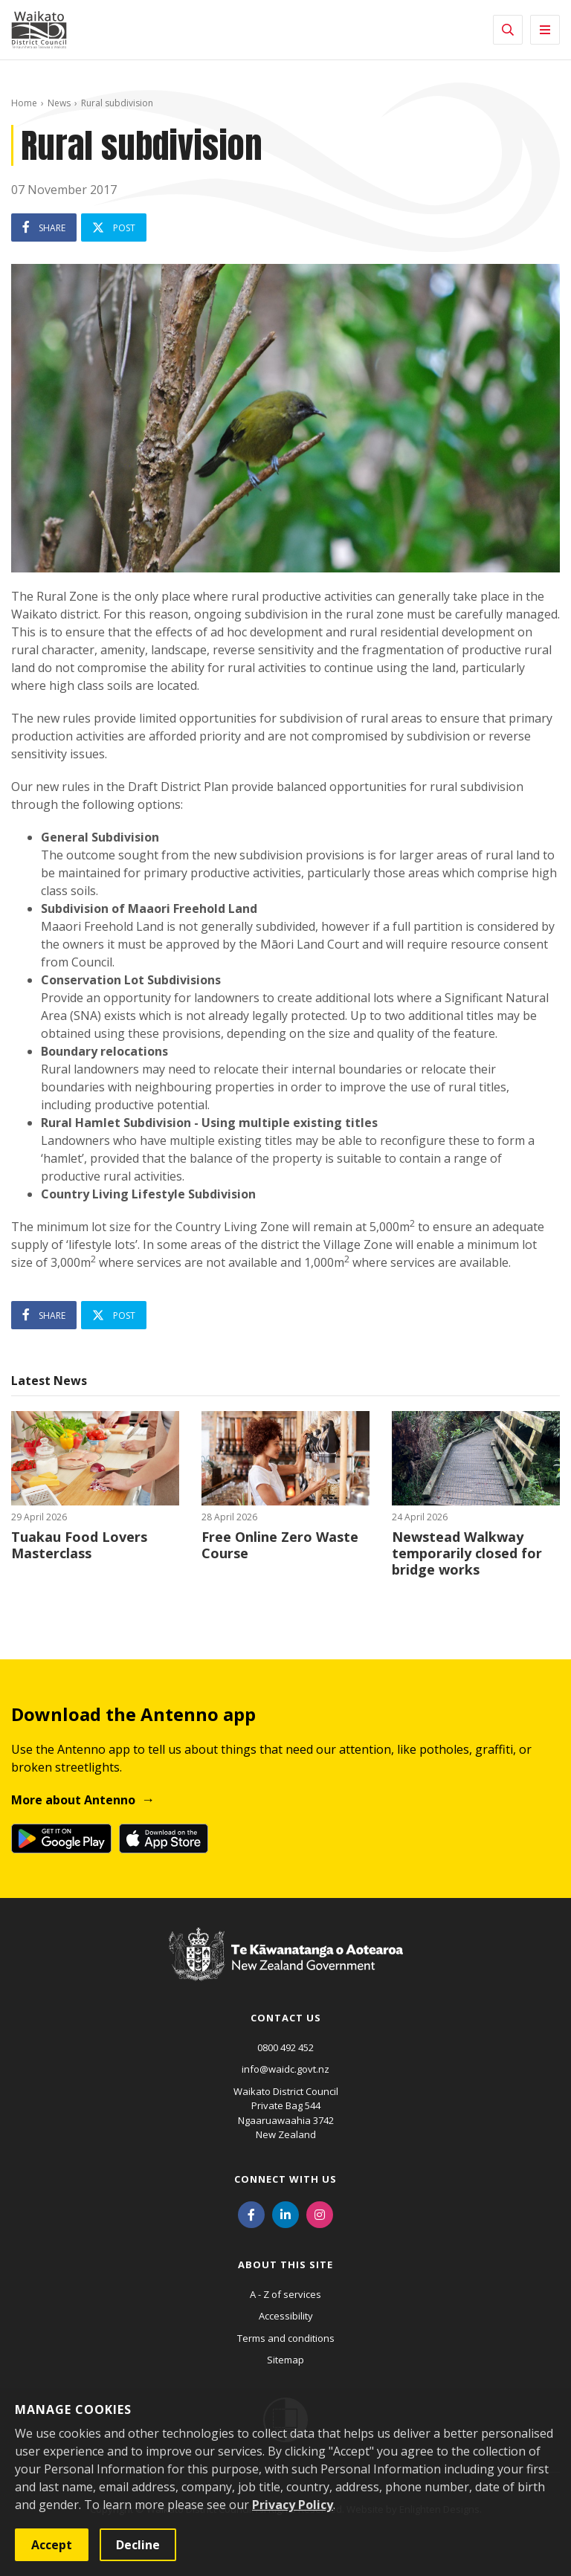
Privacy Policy (292, 2504)
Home (24, 103)
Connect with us (285, 2179)
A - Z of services (285, 2294)
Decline (138, 2545)
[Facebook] (251, 2213)
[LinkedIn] (285, 2213)
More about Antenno (73, 1800)
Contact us (286, 2017)
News (59, 103)
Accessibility (286, 2315)
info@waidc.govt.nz (285, 2069)
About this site (285, 2264)
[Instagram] (319, 2213)
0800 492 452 (285, 2047)
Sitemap (285, 2359)
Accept (51, 2545)
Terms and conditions (286, 2338)
